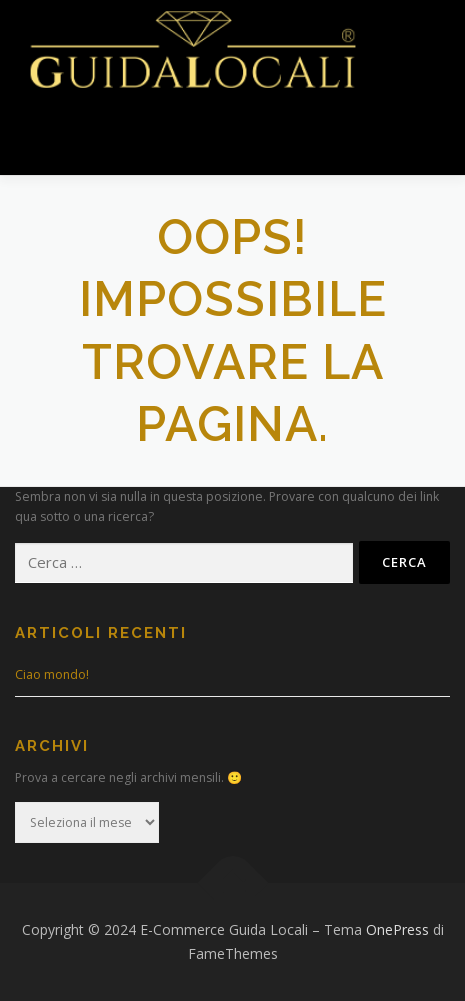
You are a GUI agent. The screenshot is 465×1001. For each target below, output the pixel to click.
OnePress (397, 929)
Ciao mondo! (52, 674)
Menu (67, 137)
